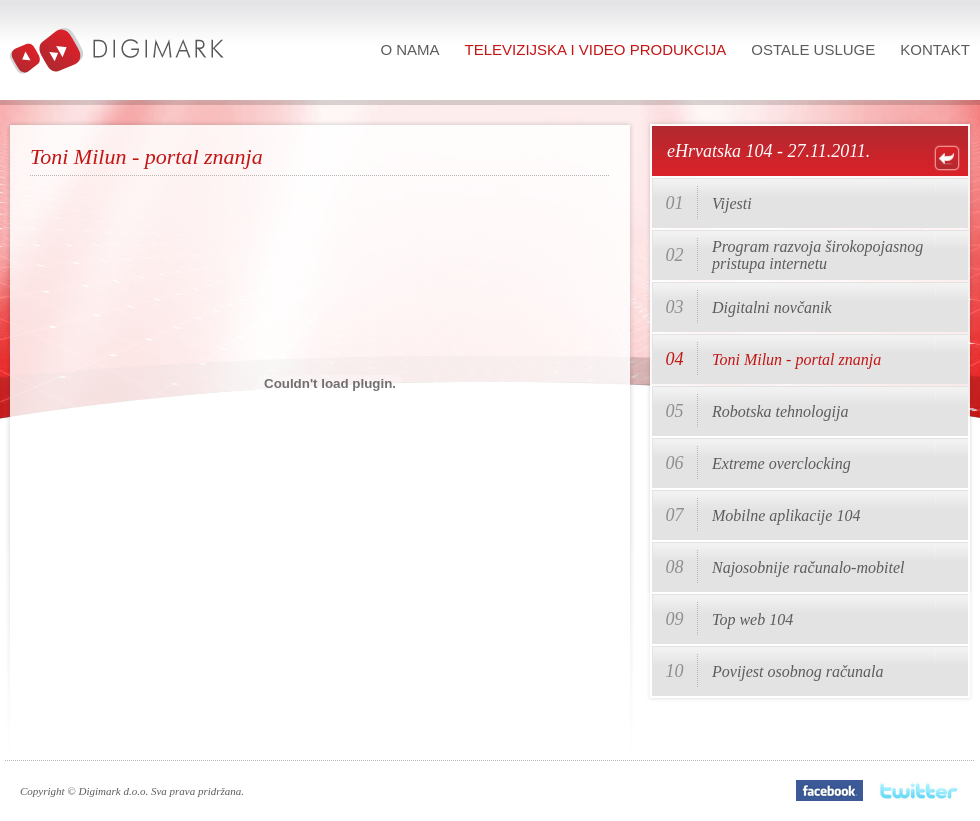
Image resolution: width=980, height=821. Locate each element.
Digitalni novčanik (772, 307)
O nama (409, 49)
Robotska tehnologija (780, 411)
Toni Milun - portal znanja (796, 359)
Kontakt (935, 49)
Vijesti (732, 203)
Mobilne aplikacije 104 (786, 515)
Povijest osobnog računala (798, 671)
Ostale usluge (813, 49)
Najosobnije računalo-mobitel (808, 567)
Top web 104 (752, 619)
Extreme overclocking (781, 463)
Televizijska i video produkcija (596, 49)
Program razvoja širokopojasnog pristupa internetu (817, 255)
